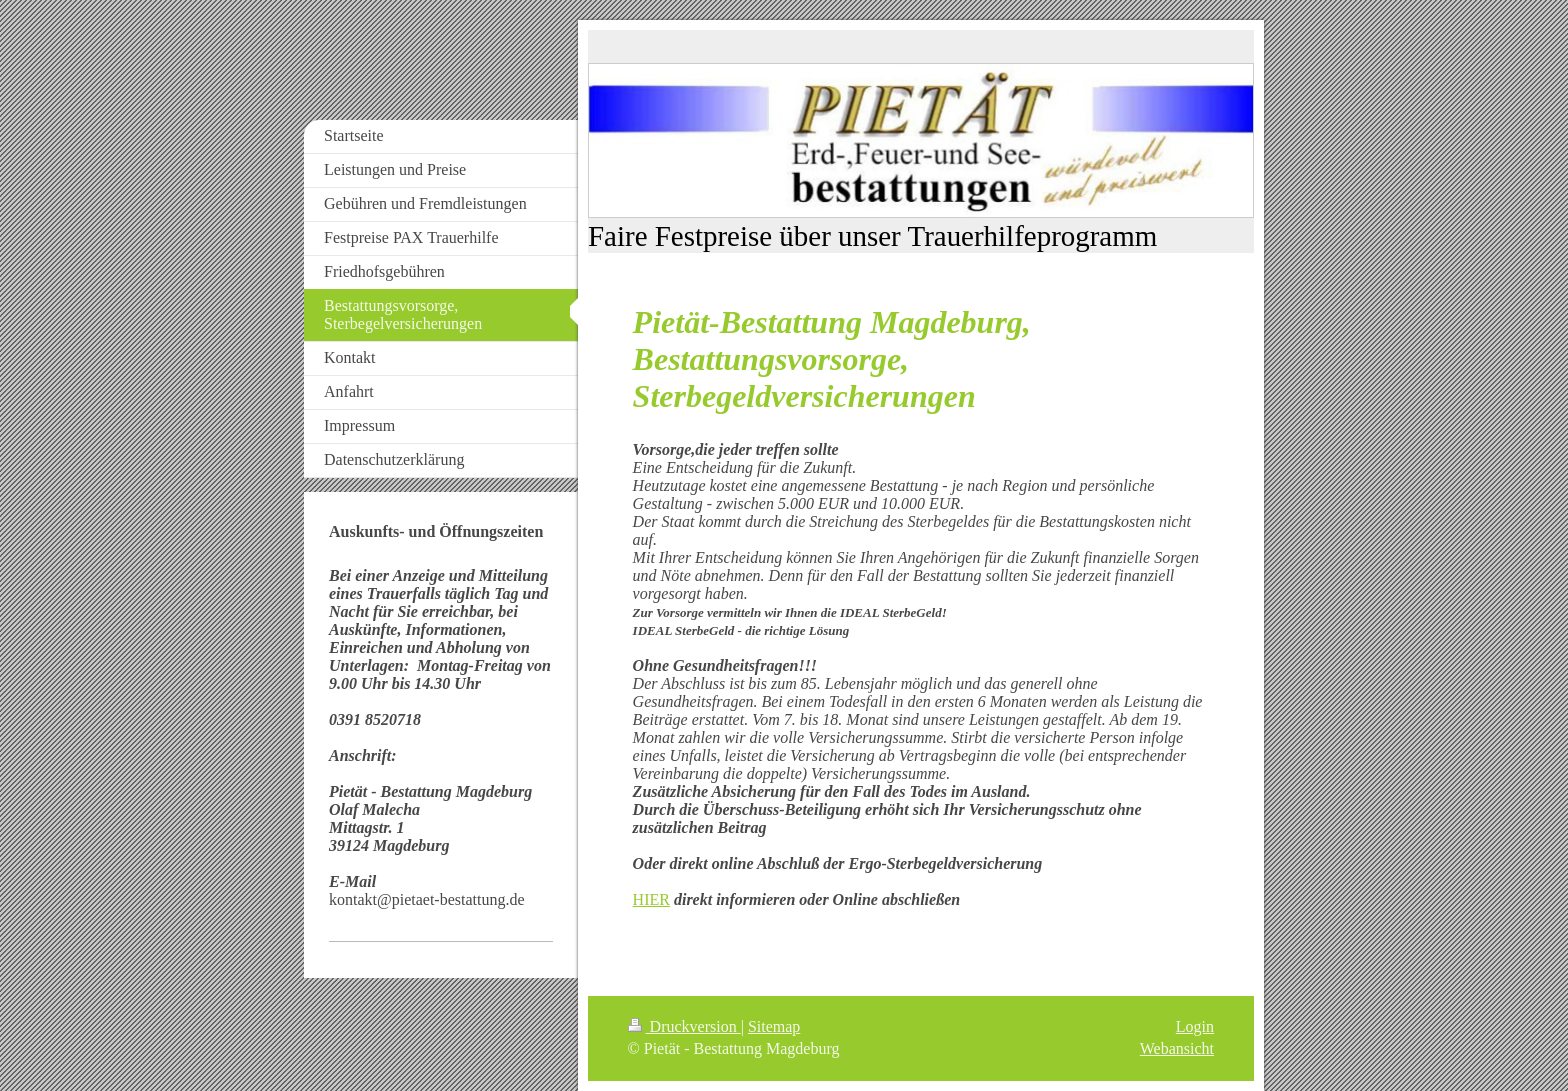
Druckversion (684, 1026)
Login (1195, 1026)
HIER (651, 899)
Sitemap (774, 1026)
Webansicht (1177, 1048)
